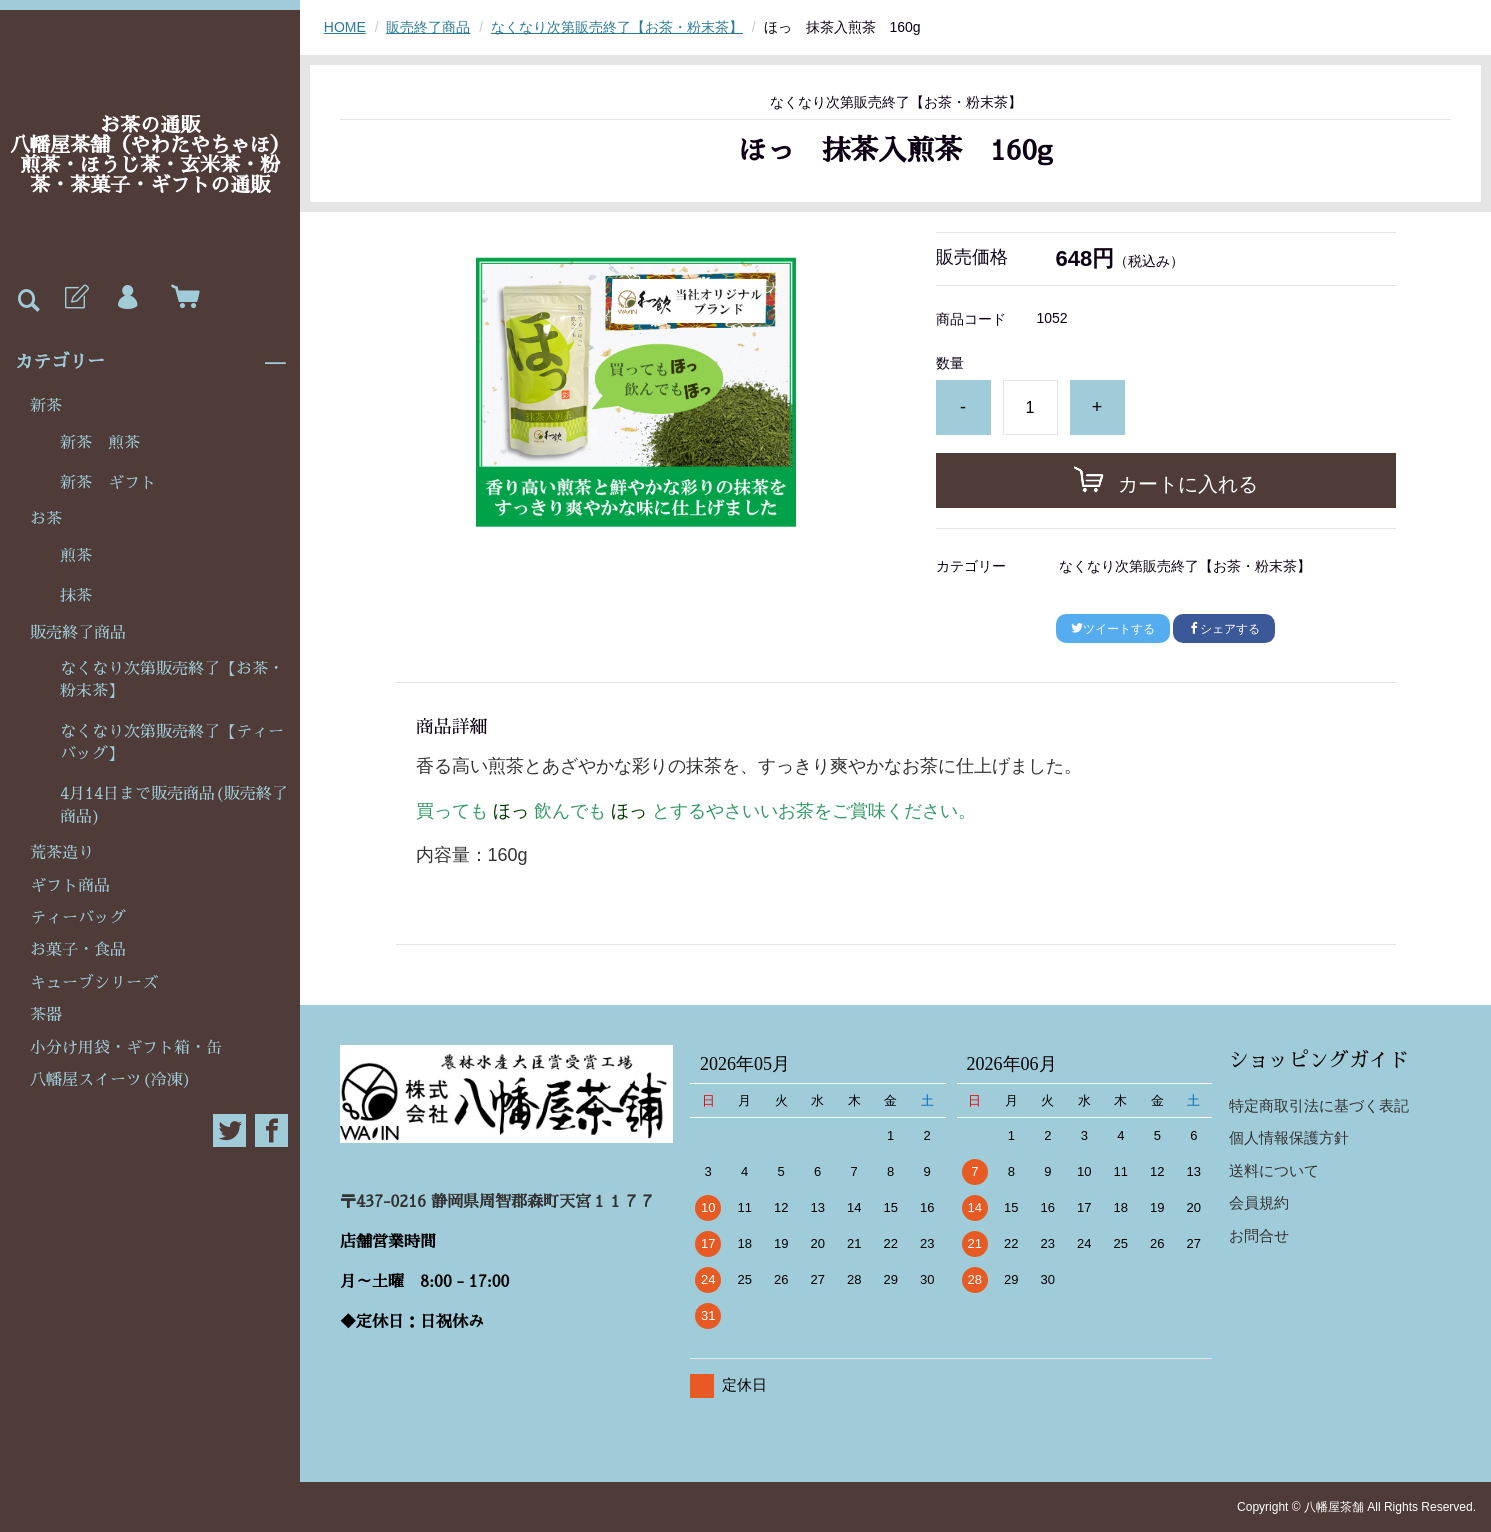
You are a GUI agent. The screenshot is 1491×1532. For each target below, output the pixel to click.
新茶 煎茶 (100, 443)
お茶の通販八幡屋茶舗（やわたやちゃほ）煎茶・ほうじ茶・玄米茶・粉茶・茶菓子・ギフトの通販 (150, 155)
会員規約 (1259, 1202)
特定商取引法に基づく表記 (1319, 1105)
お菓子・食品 (78, 950)
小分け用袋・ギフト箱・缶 (126, 1048)
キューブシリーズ (94, 983)
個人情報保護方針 (1289, 1137)
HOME (345, 27)
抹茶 (76, 596)
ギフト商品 (70, 886)
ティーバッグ (78, 918)
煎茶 (76, 556)
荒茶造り (62, 853)
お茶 (46, 519)
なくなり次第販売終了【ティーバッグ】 (172, 743)
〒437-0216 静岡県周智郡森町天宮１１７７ (497, 1202)
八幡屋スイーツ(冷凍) (110, 1080)
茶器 (46, 1015)
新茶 (46, 406)
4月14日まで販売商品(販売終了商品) (174, 805)
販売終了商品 (78, 633)
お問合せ (1259, 1235)
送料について (1274, 1170)
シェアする (1224, 629)
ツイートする (1113, 629)
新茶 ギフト (108, 483)
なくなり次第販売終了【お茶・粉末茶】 (172, 680)
